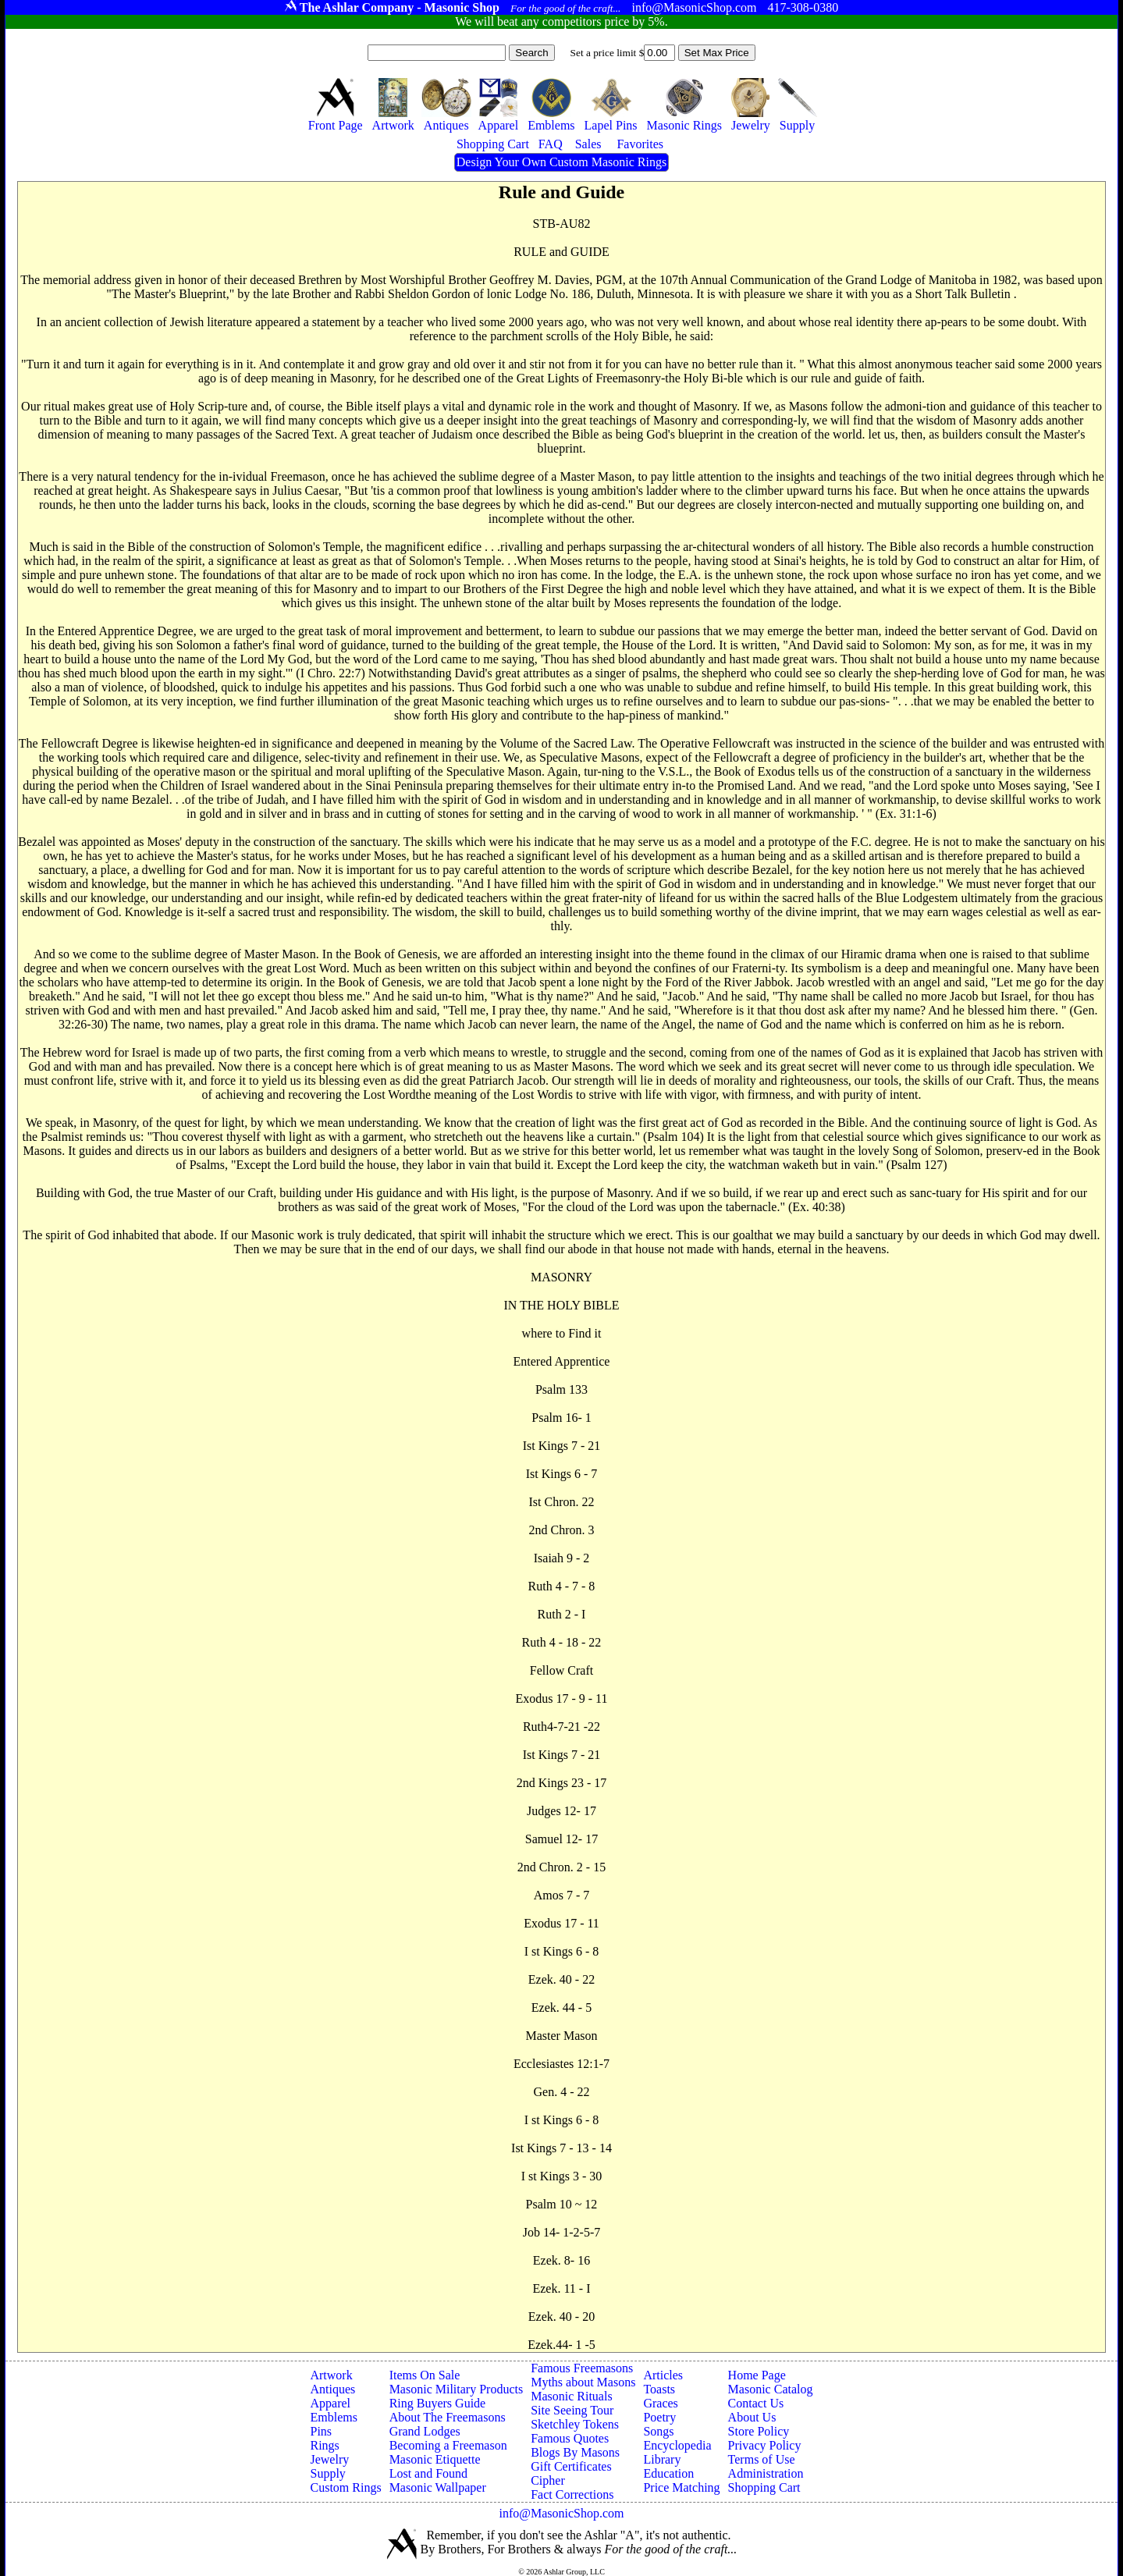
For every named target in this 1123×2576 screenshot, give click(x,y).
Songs (658, 2431)
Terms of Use (761, 2459)
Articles (663, 2375)
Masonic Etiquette (435, 2459)
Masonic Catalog (770, 2389)
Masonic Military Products (456, 2389)
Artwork (331, 2375)
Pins (321, 2431)
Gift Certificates (571, 2466)
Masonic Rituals (571, 2396)
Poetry (659, 2417)
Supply (327, 2473)
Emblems (333, 2417)
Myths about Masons (583, 2382)
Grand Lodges (424, 2431)
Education (668, 2473)
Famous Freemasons (582, 2368)
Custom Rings (345, 2487)
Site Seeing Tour (572, 2410)
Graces (660, 2403)
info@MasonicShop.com (561, 2513)
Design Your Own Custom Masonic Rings (561, 162)
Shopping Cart (764, 2487)
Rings (324, 2445)
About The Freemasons (447, 2417)
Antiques (332, 2389)
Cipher (548, 2480)
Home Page (757, 2375)
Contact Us (756, 2403)
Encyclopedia (677, 2445)
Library (662, 2459)
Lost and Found (428, 2473)
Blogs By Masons (575, 2452)
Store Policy (759, 2431)
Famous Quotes (570, 2438)
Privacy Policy (764, 2445)
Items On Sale (424, 2375)
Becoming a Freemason (448, 2445)
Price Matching (681, 2487)
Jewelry (329, 2459)
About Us (752, 2417)
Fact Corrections (572, 2494)
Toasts (659, 2389)
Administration (766, 2473)
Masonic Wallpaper (437, 2487)
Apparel (330, 2403)
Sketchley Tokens (575, 2424)
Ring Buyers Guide (437, 2403)
